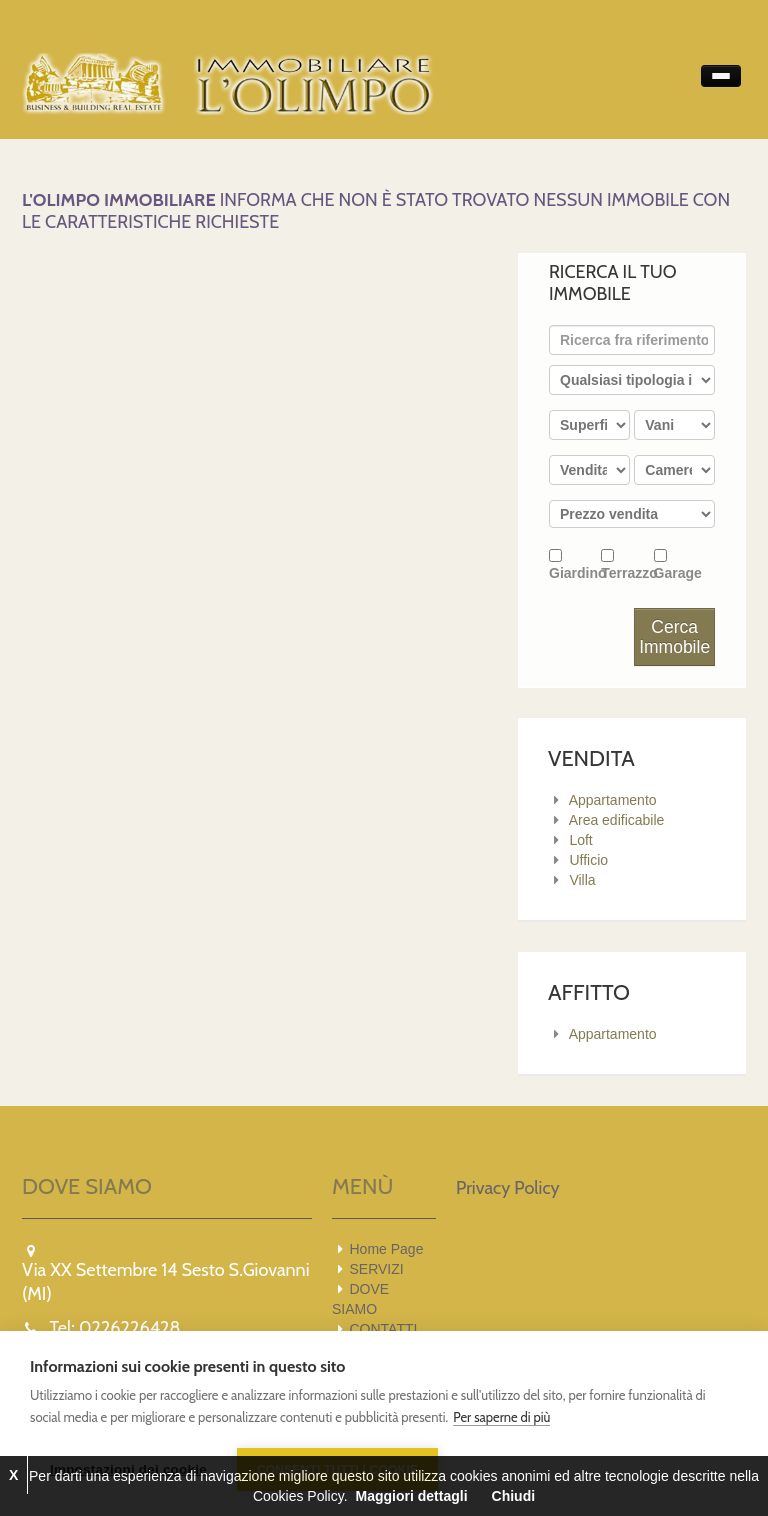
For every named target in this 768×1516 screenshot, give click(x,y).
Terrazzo (627, 564)
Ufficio (588, 860)
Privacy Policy (508, 1188)
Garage (678, 564)
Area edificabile (617, 820)
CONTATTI (384, 1329)
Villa (582, 880)
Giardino (575, 564)
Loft (580, 840)
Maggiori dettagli (412, 1496)
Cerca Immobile (674, 637)
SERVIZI (377, 1269)
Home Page (387, 1249)
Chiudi (514, 1496)
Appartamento (613, 800)
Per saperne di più (501, 1417)
